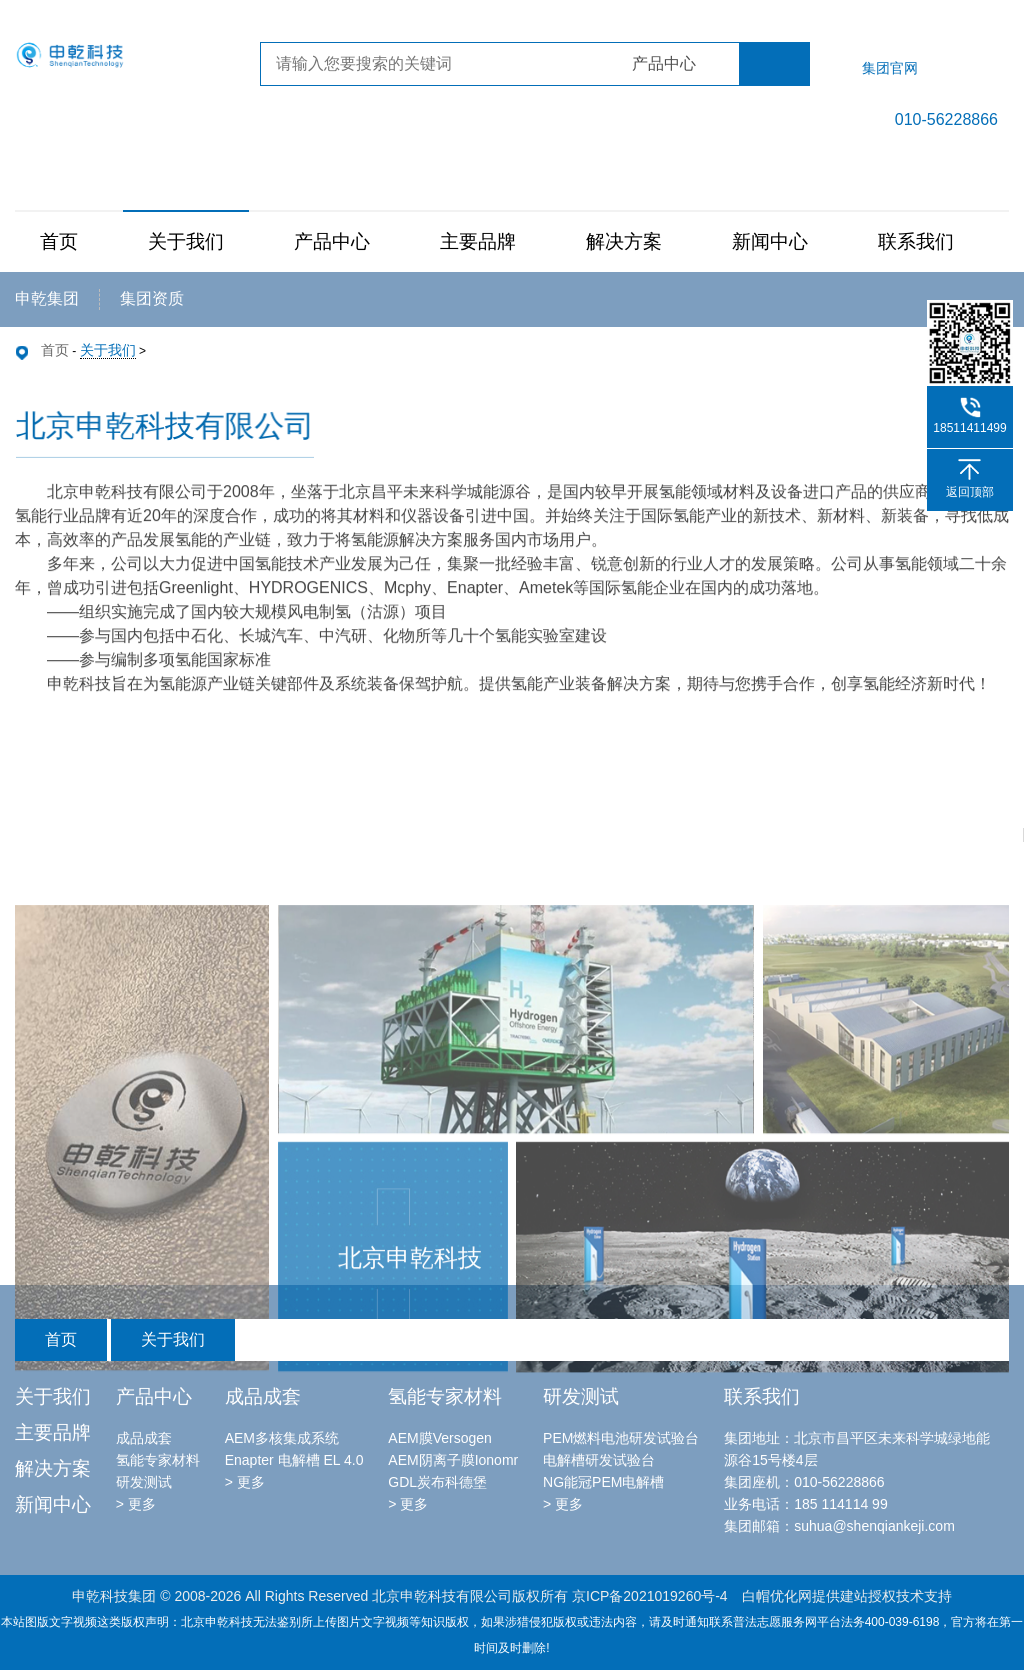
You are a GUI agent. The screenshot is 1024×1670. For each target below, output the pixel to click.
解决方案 (624, 241)
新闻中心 (770, 241)
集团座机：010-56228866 (804, 1482)
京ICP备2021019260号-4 (650, 1596)
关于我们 (186, 241)
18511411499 (969, 428)
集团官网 (890, 68)
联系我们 (916, 241)
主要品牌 (478, 241)
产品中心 (332, 241)
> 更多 (136, 1504)
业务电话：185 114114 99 (805, 1504)
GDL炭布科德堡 (437, 1482)
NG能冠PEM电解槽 (603, 1482)
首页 (59, 241)
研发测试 (144, 1482)
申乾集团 (47, 298)
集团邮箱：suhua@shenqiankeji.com (839, 1526)
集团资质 (152, 298)
